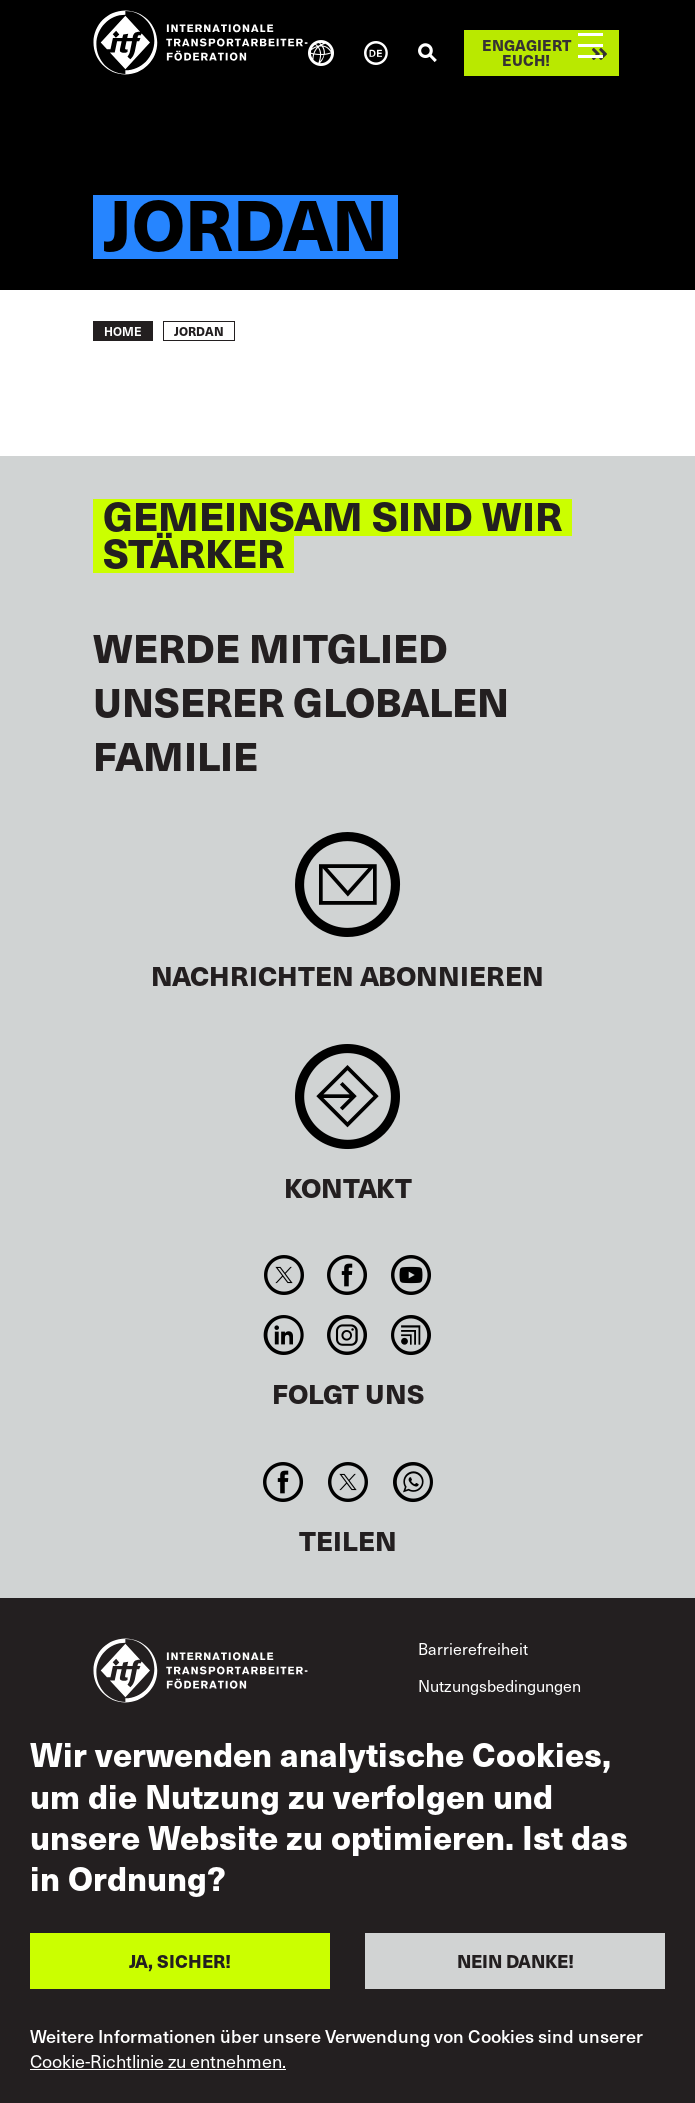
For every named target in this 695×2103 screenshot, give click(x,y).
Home (123, 331)
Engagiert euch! (526, 52)
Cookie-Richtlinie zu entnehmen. (158, 2061)
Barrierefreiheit (473, 1648)
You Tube (410, 1275)
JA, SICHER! (180, 1960)
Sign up (347, 894)
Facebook (347, 1275)
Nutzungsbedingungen (499, 1685)
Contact (347, 1106)
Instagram (347, 1335)
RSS (410, 1335)
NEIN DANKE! (515, 1960)
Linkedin (284, 1335)
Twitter (284, 1275)
